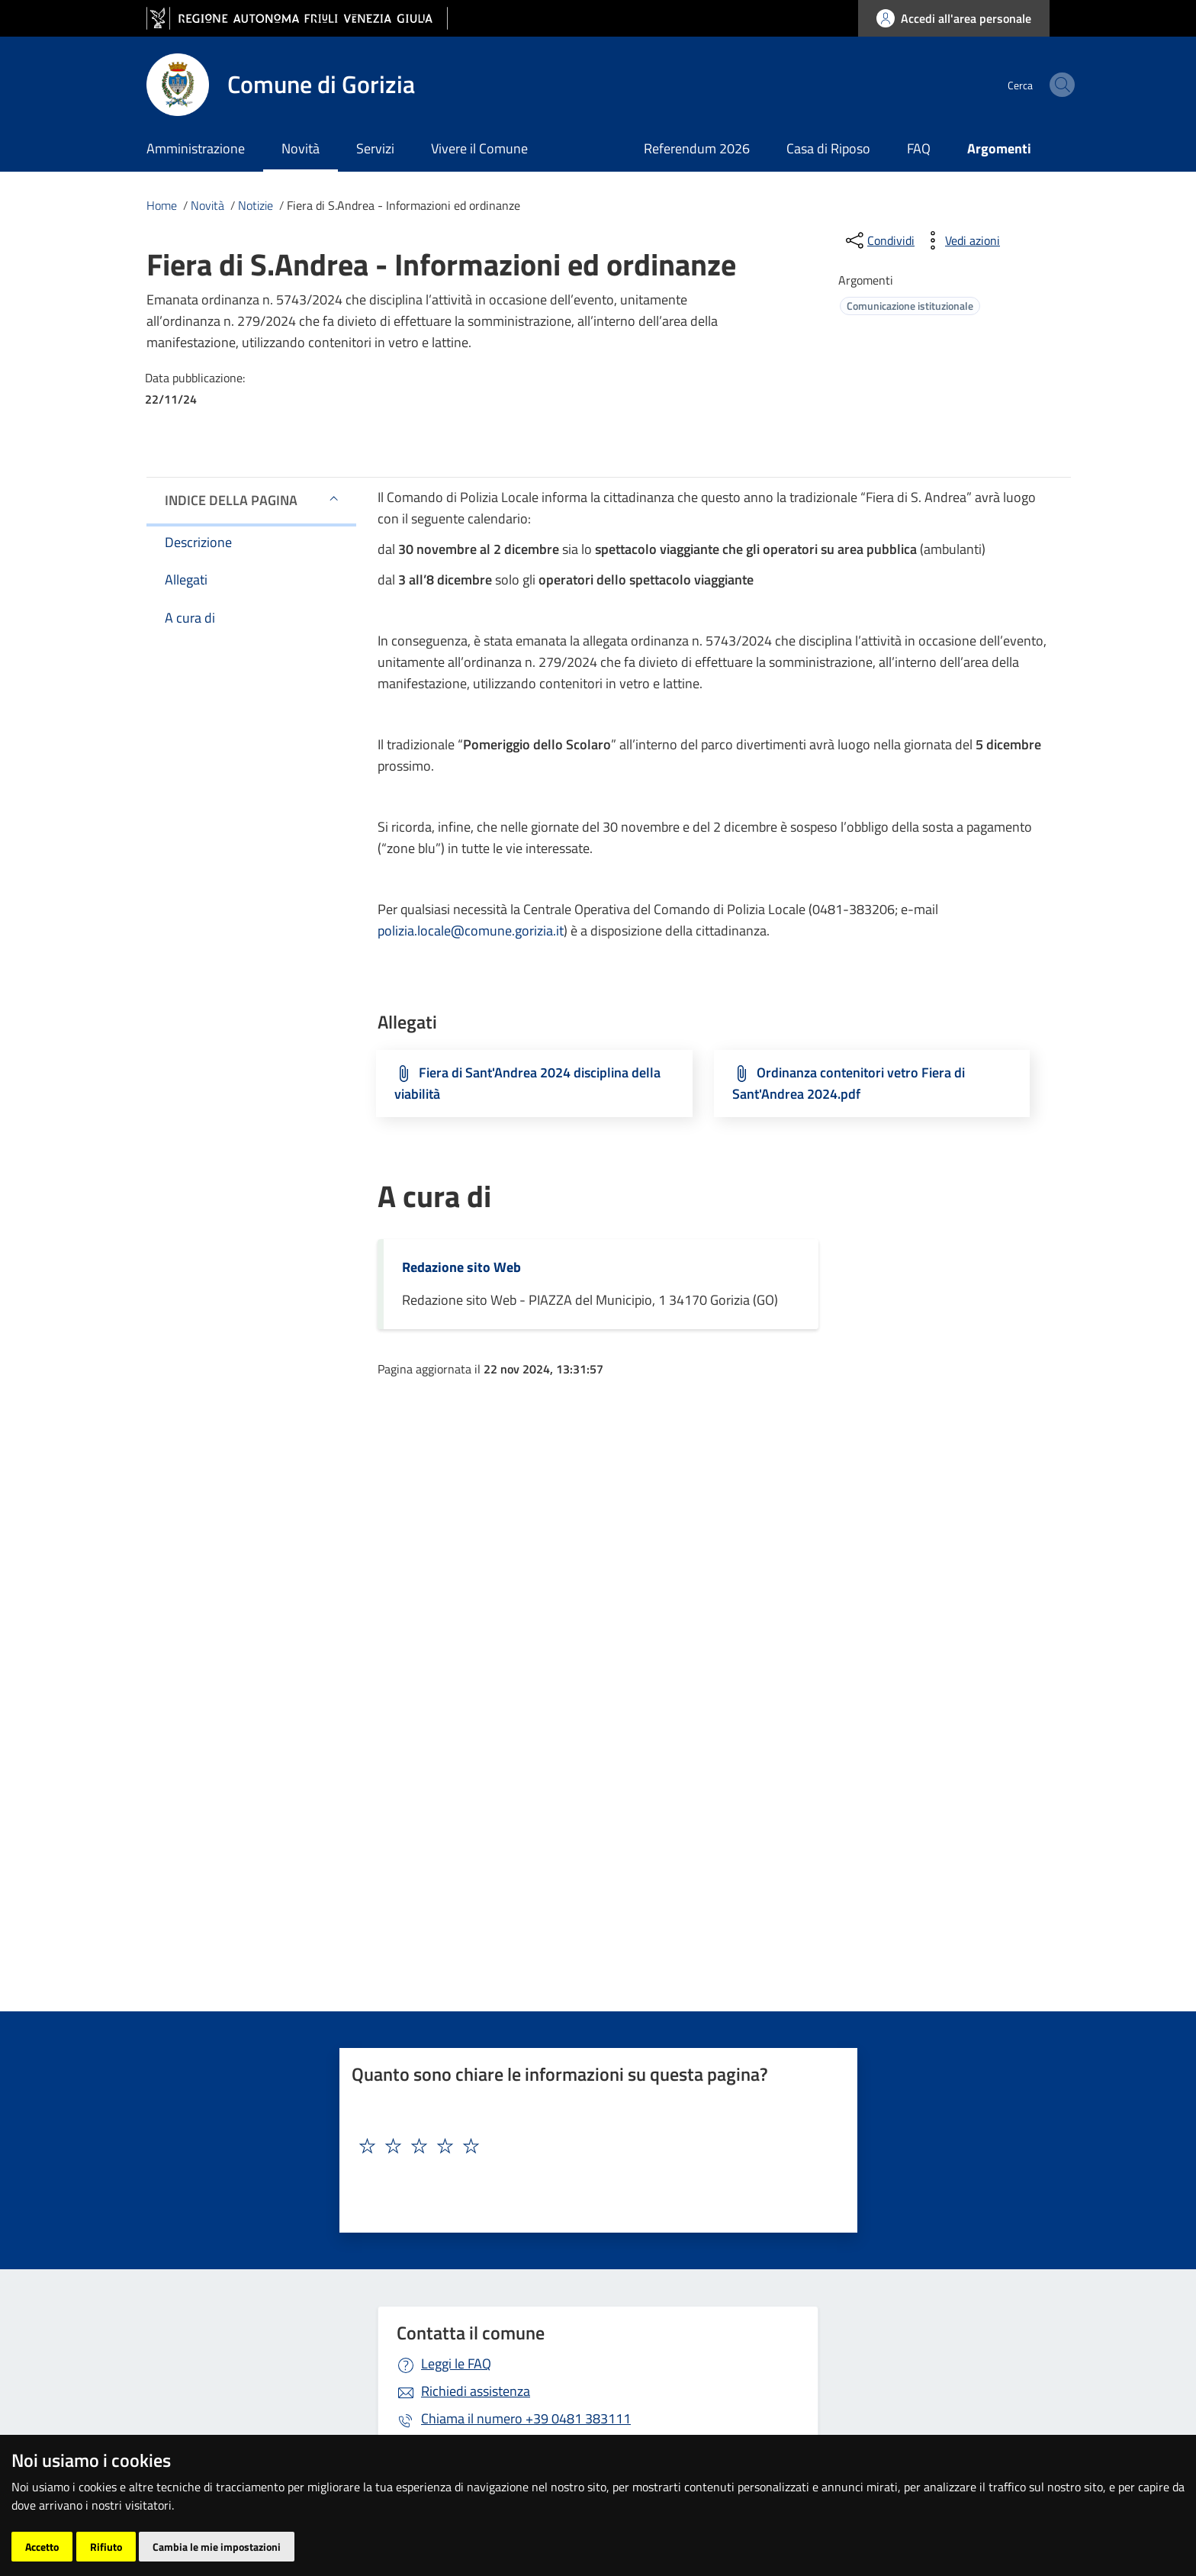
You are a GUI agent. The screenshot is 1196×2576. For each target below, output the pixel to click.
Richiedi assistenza (475, 2391)
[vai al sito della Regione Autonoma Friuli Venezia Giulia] (297, 19)
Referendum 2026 (697, 148)
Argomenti (999, 148)
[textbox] (592, 2146)
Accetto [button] (42, 2547)
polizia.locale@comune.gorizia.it (471, 930)
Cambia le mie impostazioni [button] (217, 2547)
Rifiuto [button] (106, 2547)
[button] (334, 498)
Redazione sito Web (461, 1267)
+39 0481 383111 (526, 2418)
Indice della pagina (231, 500)
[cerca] (1031, 84)
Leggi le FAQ (456, 2363)
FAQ (919, 148)
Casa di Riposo (828, 148)
